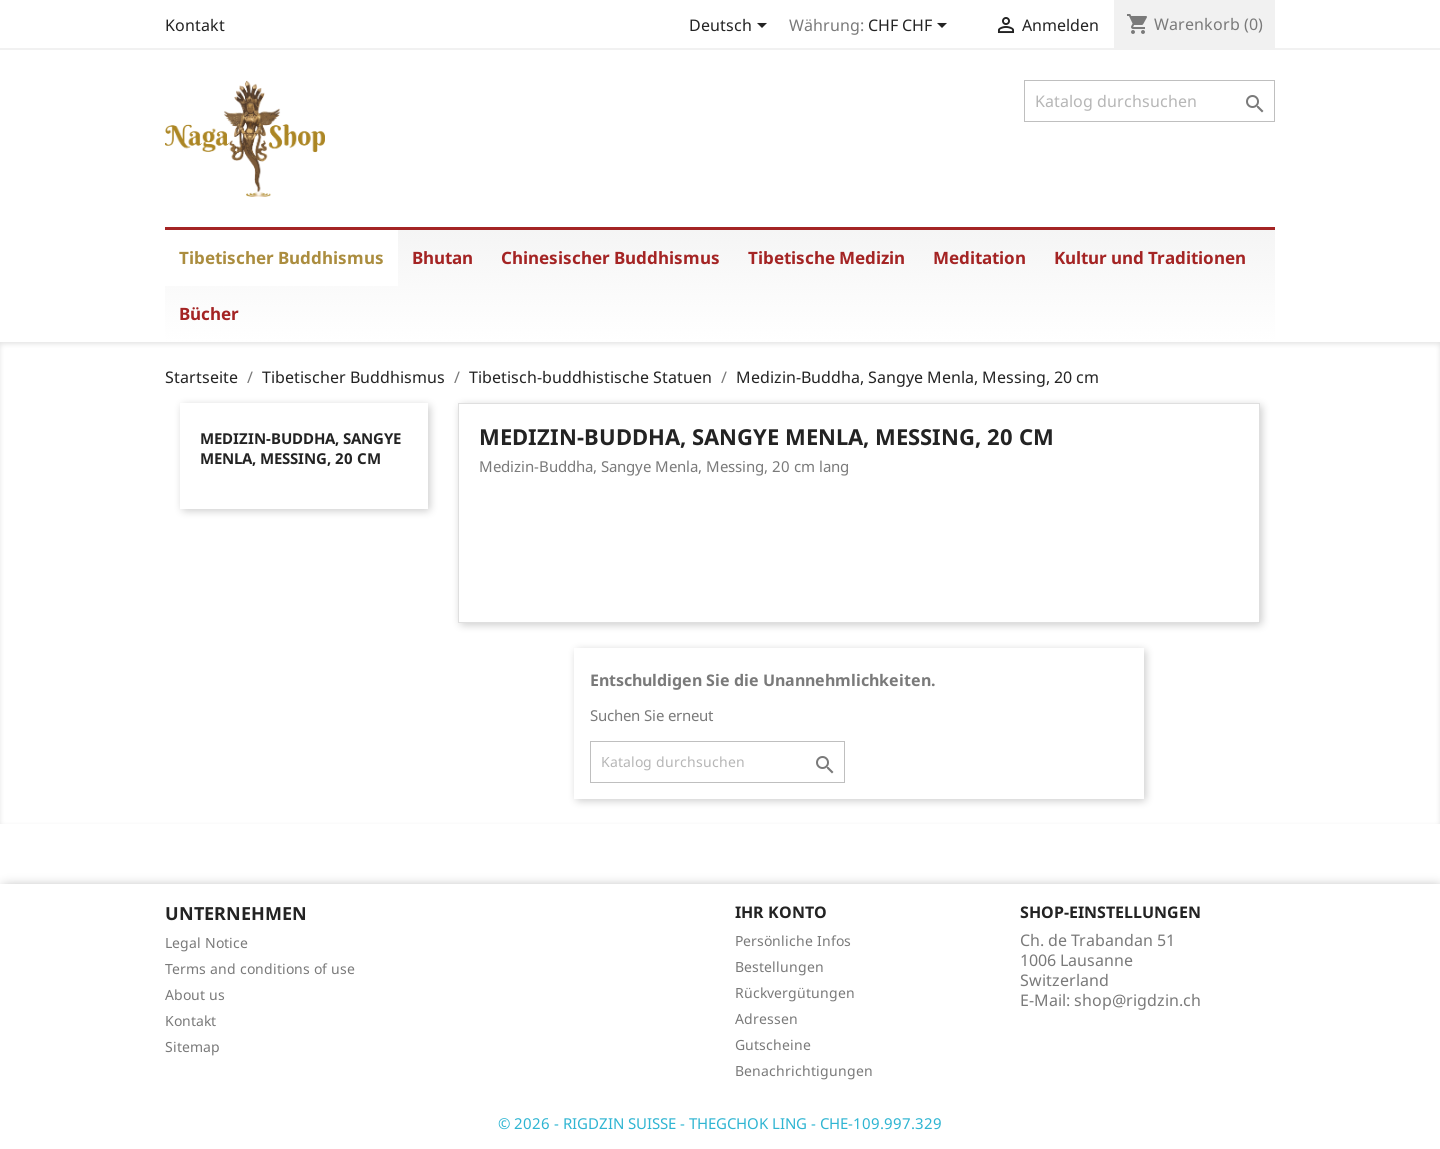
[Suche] (1149, 101)
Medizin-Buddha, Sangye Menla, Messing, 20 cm (300, 448)
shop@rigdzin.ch (1137, 1000)
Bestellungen (779, 966)
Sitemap (192, 1046)
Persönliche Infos (793, 940)
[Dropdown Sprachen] (731, 27)
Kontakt (195, 25)
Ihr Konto (781, 912)
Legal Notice (206, 942)
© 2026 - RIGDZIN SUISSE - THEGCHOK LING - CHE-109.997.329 (720, 1123)
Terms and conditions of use (260, 968)
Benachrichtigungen (804, 1070)
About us (195, 994)
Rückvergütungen (795, 992)
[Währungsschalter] (911, 27)
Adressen (766, 1018)
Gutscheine (773, 1044)
